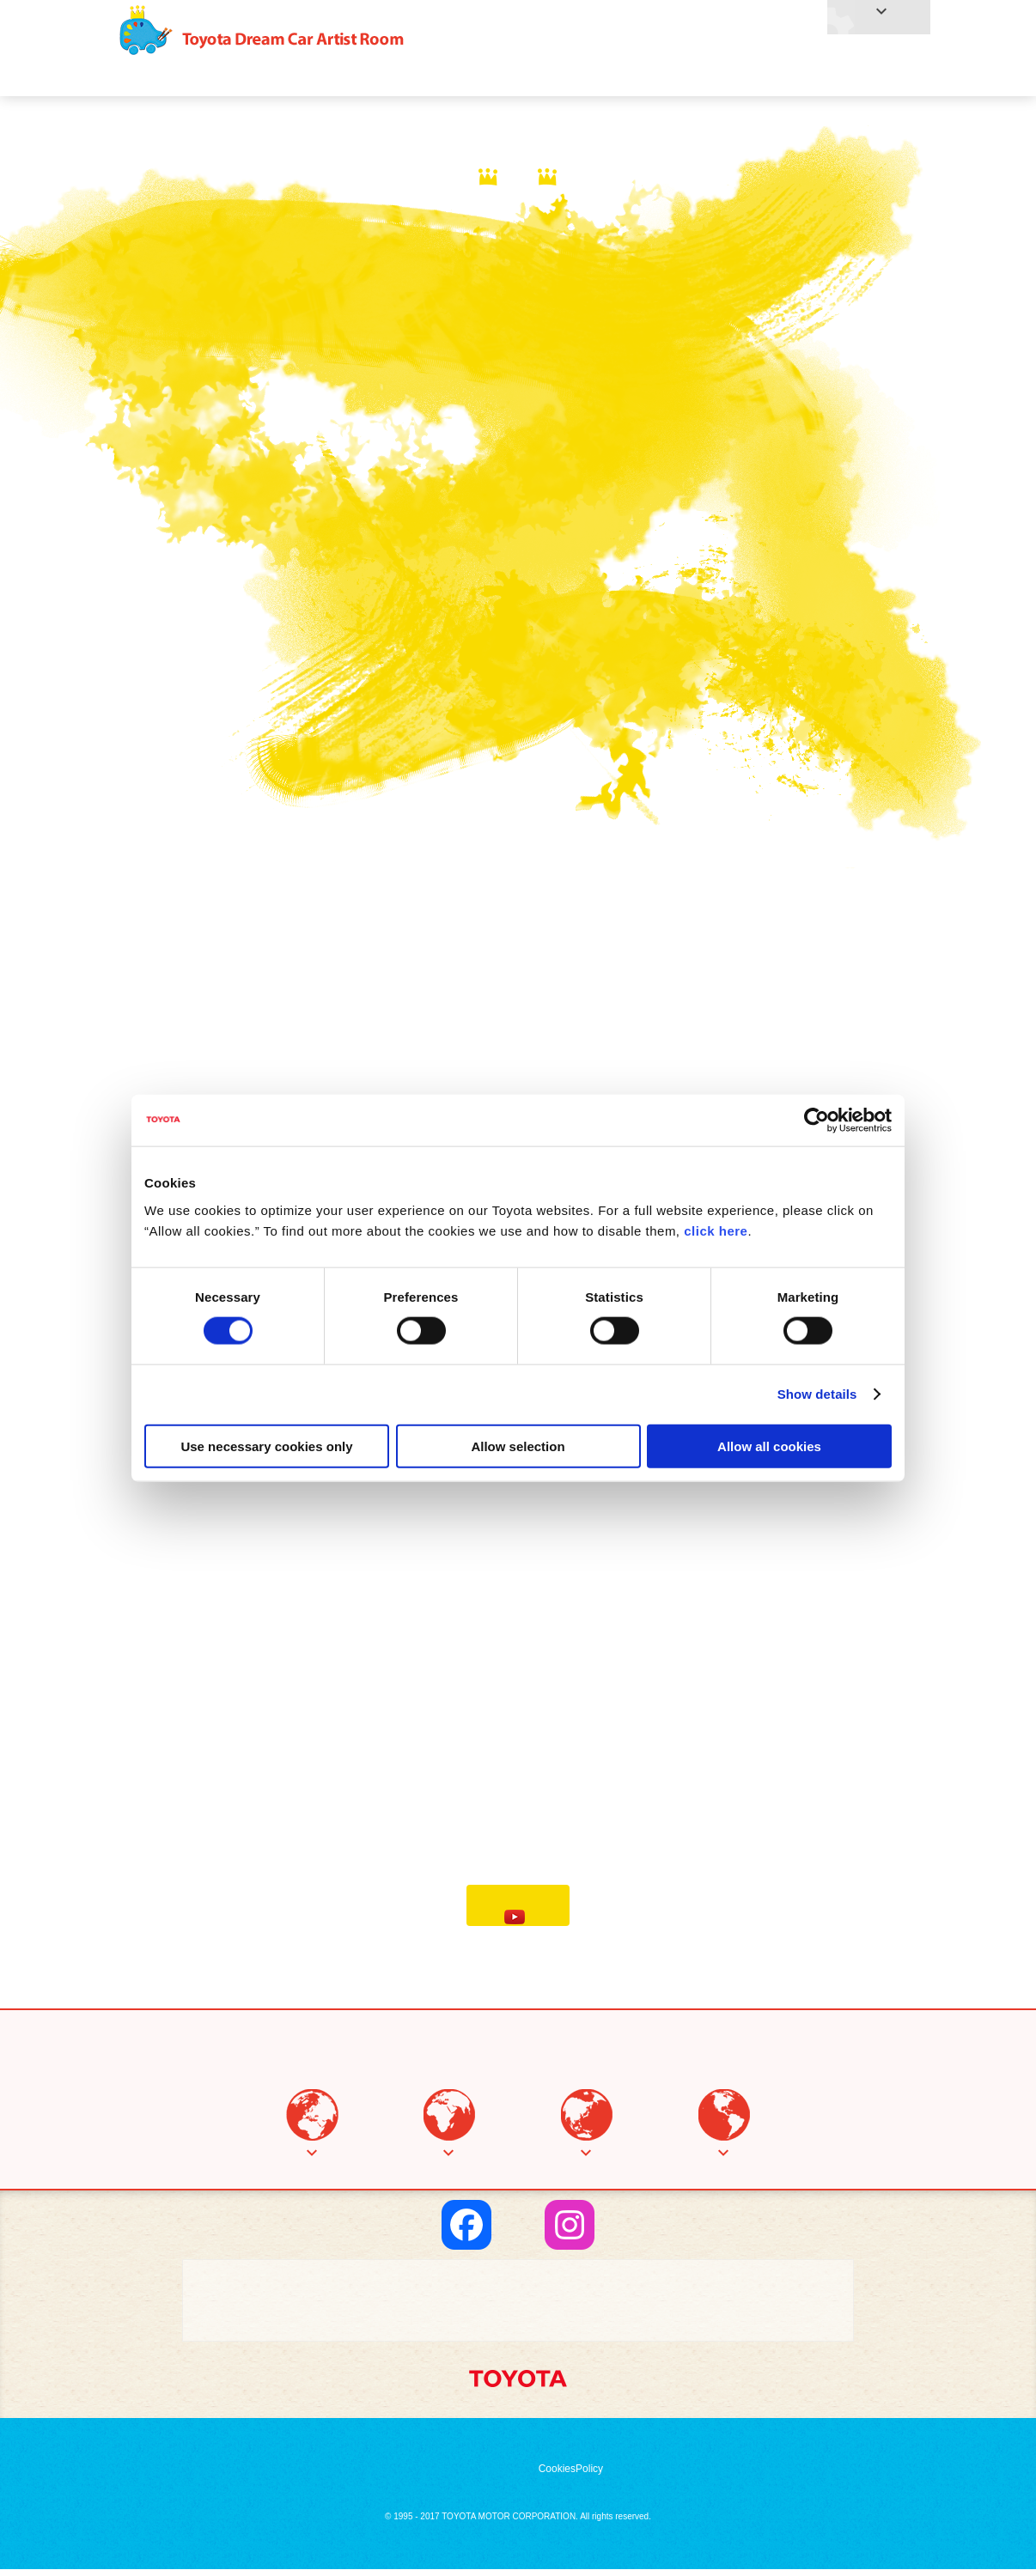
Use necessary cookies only (266, 1445)
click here (715, 1230)
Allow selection (517, 1445)
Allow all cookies (769, 1445)
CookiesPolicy (571, 2476)
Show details (817, 1394)
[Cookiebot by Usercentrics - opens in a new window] (816, 1120)
